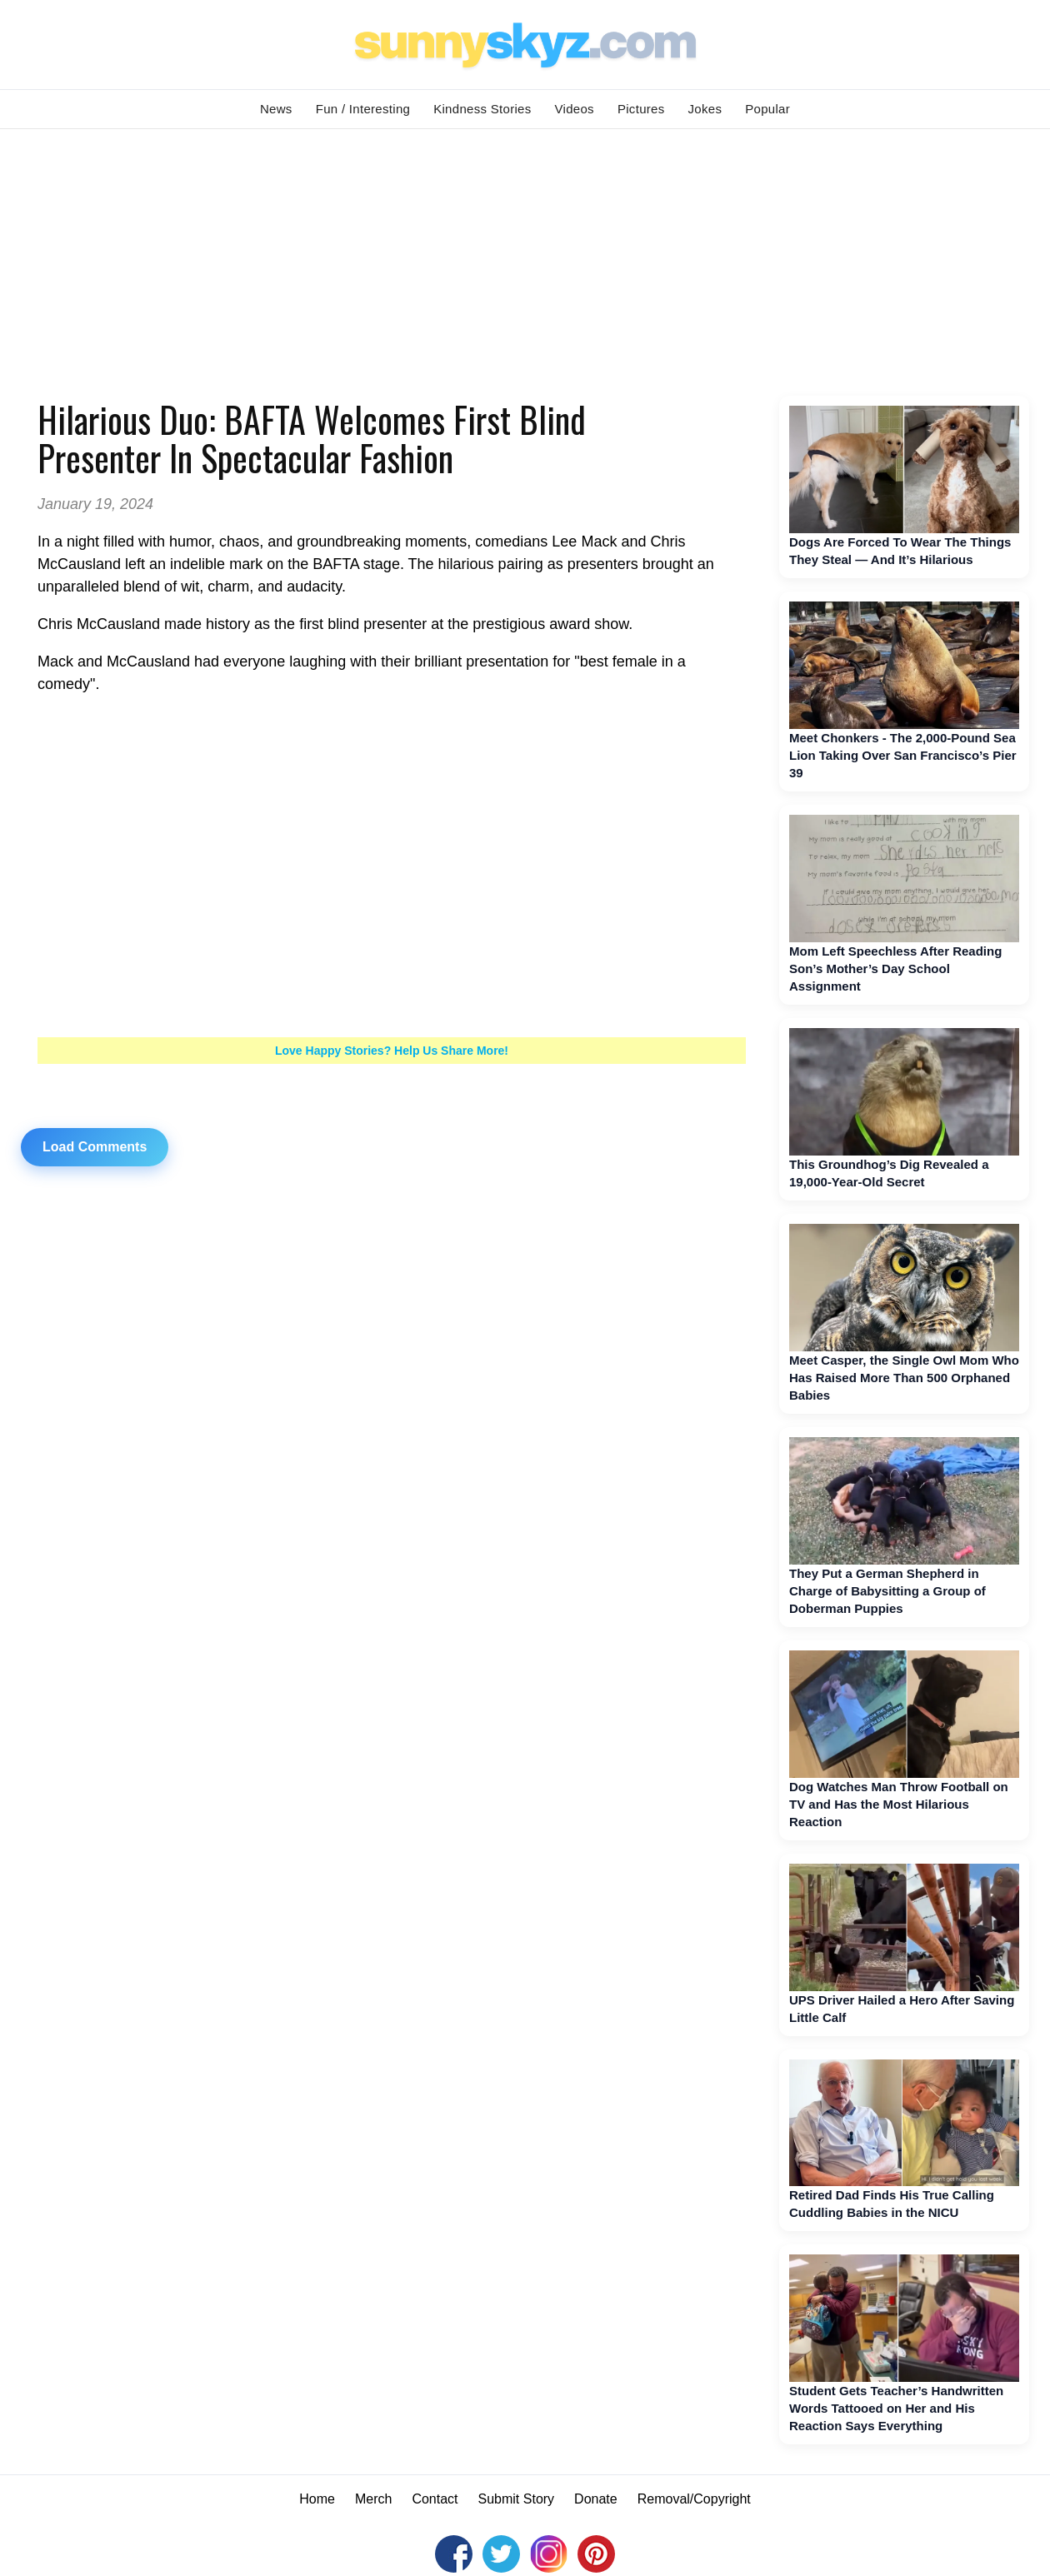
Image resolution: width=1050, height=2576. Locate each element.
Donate (596, 2499)
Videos (574, 109)
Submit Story (516, 2499)
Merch (373, 2499)
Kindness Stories (482, 109)
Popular (767, 109)
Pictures (641, 109)
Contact (435, 2499)
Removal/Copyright (694, 2499)
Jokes (705, 109)
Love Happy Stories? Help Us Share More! (391, 1050)
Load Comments (94, 1147)
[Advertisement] (525, 254)
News (276, 109)
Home (317, 2499)
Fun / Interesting (363, 109)
